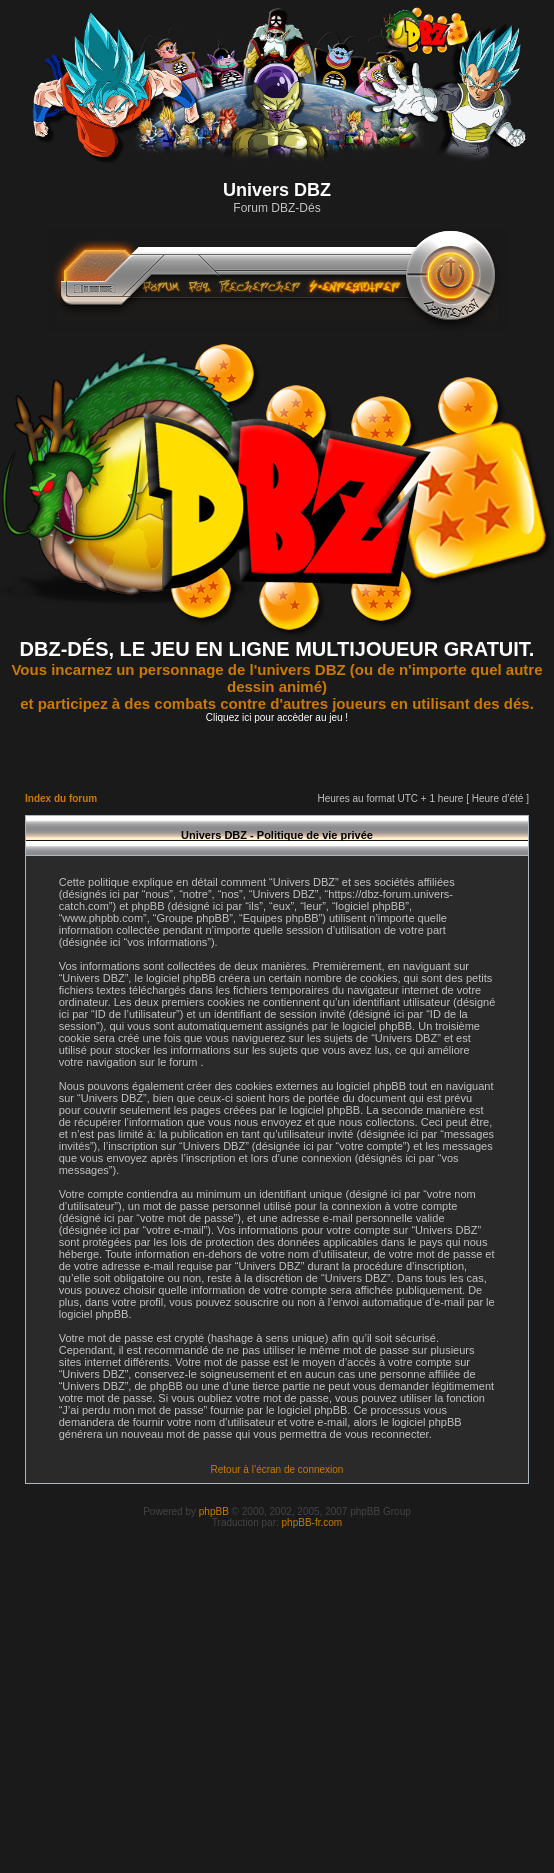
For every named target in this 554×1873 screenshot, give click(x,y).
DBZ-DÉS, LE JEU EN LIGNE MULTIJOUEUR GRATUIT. (277, 649)
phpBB (214, 1511)
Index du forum (61, 798)
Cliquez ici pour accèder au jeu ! (277, 717)
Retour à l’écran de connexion (277, 1469)
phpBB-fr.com (312, 1522)
